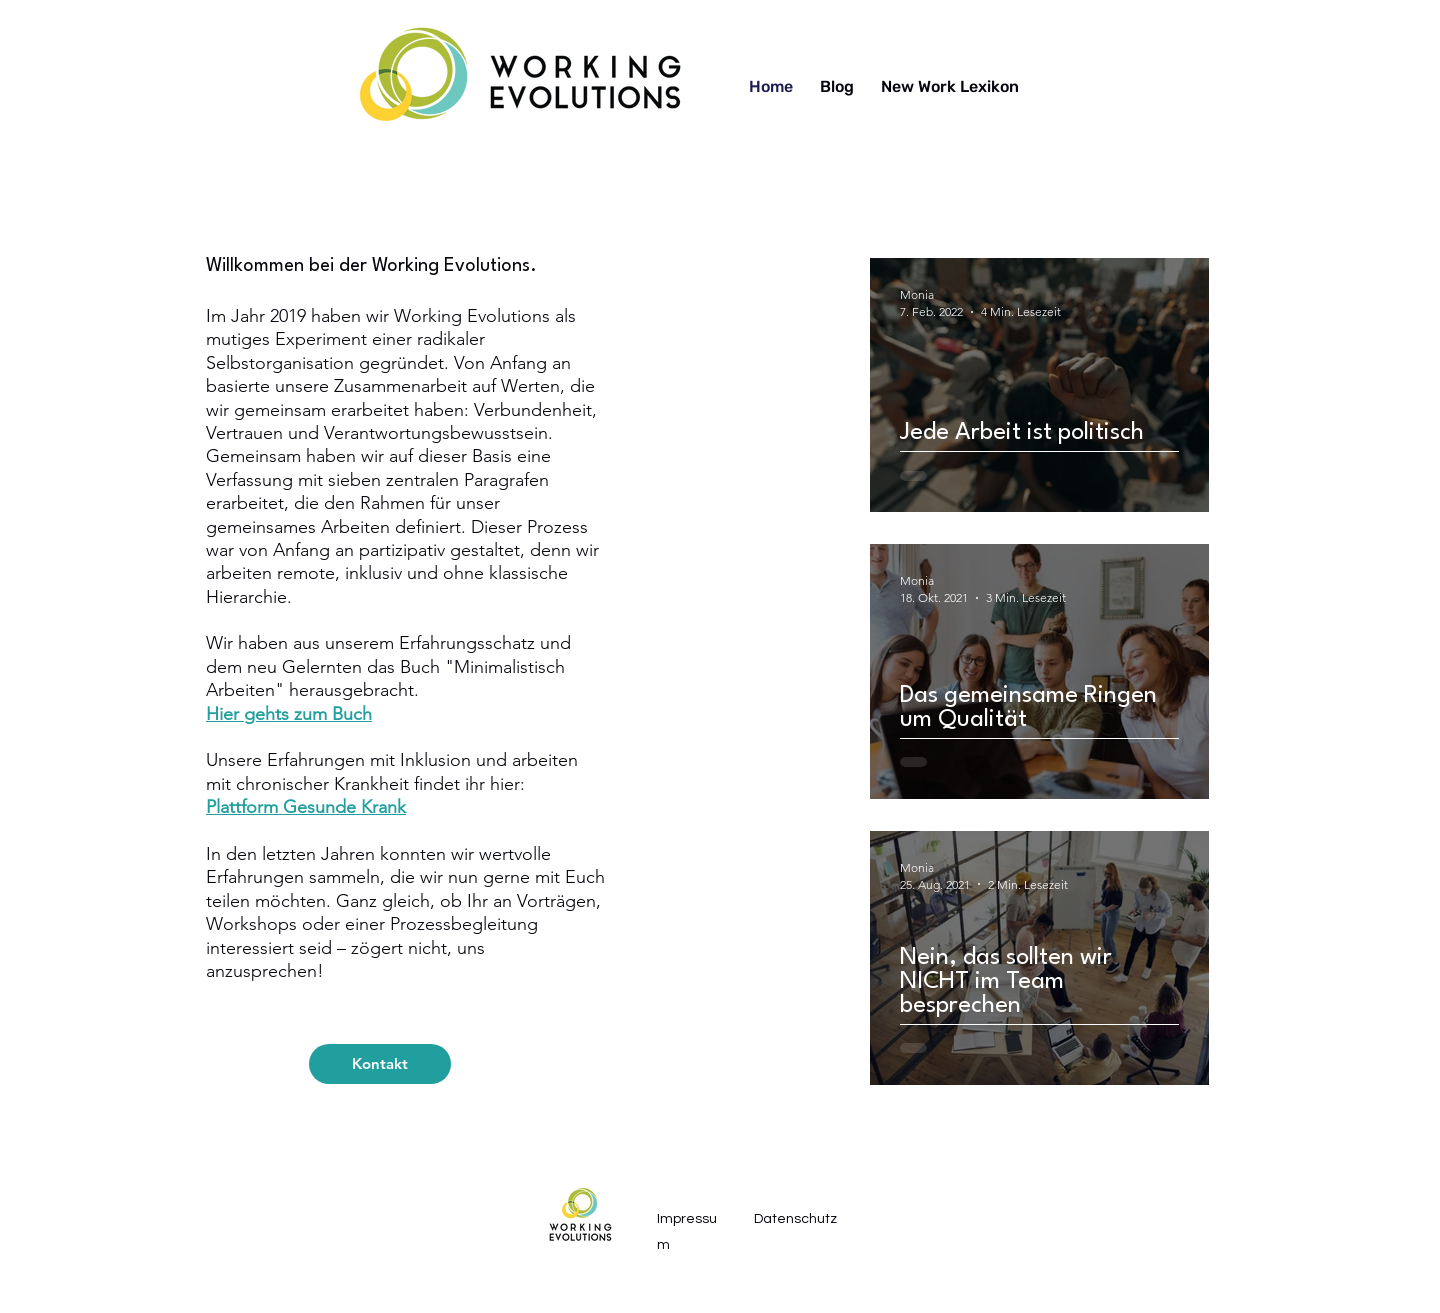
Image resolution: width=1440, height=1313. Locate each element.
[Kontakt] (380, 1064)
